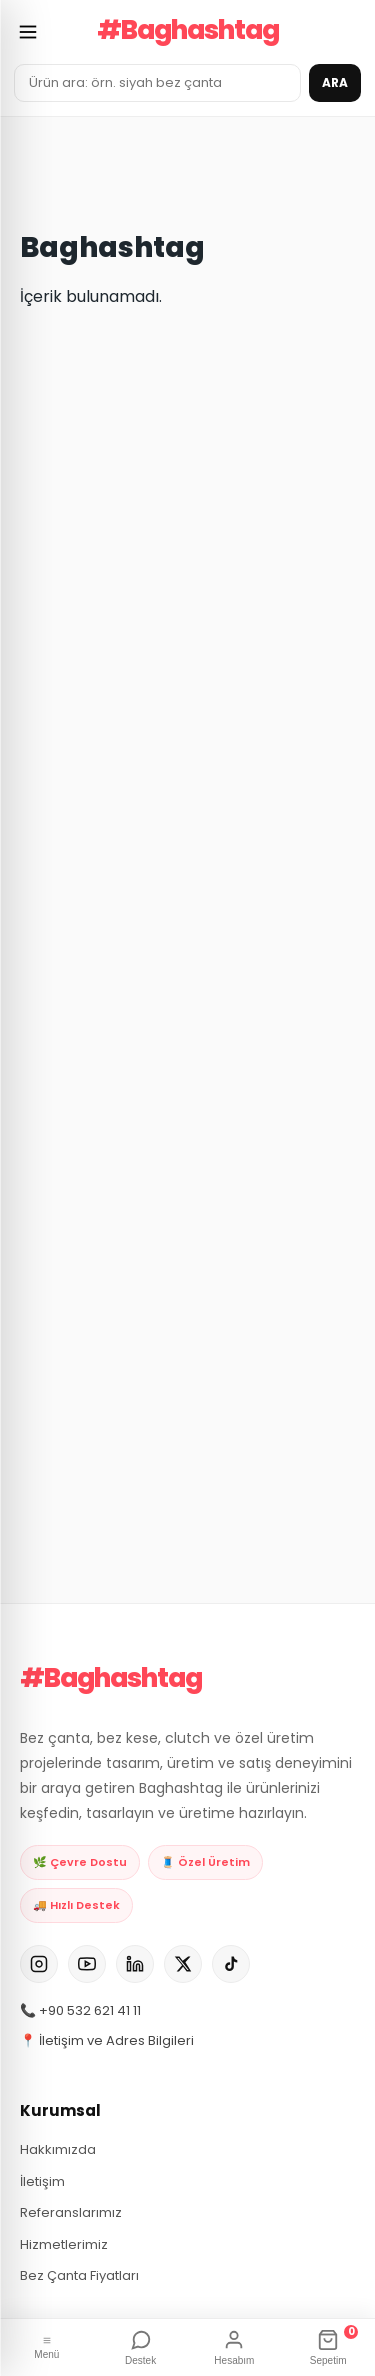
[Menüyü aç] (28, 32)
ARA (335, 82)
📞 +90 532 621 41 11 (80, 2010)
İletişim (42, 2181)
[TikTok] (231, 1964)
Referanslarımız (71, 2212)
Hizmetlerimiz (64, 2244)
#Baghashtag (188, 30)
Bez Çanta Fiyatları (79, 2275)
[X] (183, 1964)
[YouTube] (87, 1964)
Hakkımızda (58, 2149)
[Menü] (47, 2348)
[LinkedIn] (135, 1964)
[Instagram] (39, 1964)
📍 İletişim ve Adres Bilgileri (107, 2040)
